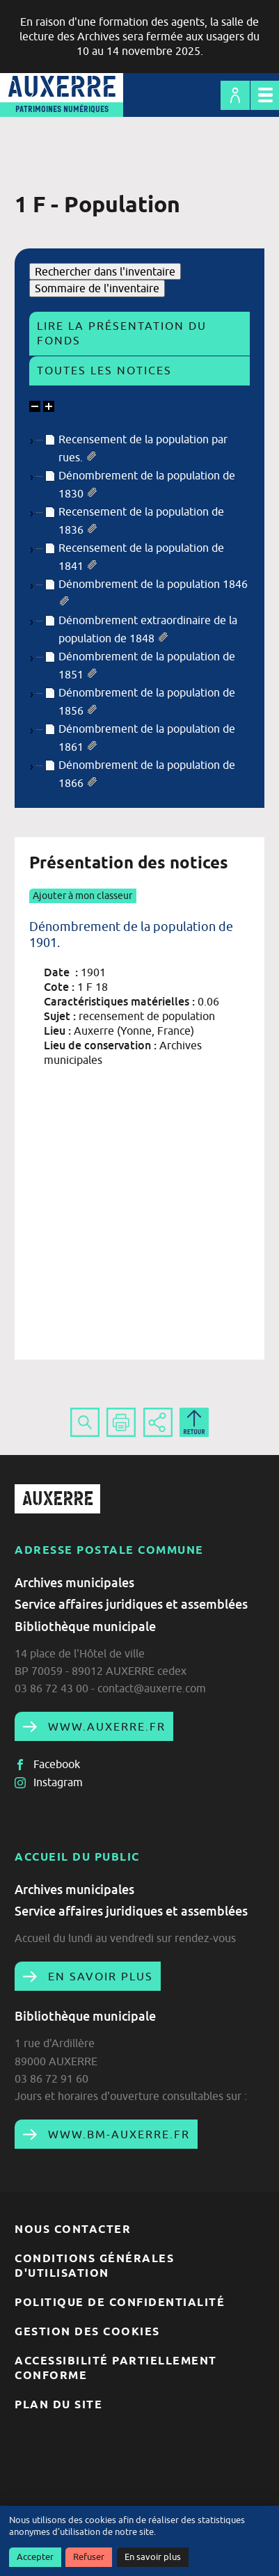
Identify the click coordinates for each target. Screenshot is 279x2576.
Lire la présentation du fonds (122, 333)
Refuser (88, 2557)
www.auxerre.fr (105, 1726)
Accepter (35, 2557)
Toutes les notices (104, 370)
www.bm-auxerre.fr (117, 2134)
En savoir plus (153, 2557)
